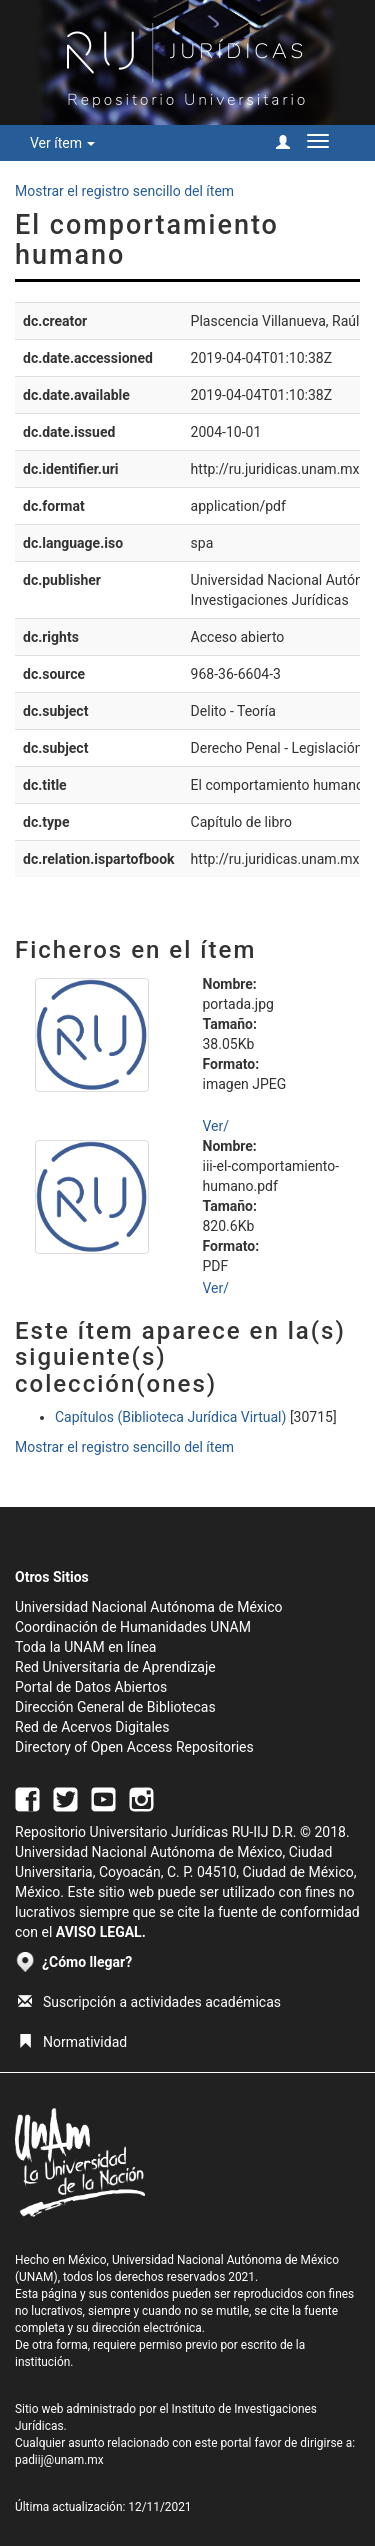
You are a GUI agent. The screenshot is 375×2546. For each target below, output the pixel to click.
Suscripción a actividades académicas (149, 2002)
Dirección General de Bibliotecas (115, 1707)
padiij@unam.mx (59, 2460)
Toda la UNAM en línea (85, 1647)
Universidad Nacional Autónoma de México (149, 1607)
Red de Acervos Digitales (92, 1727)
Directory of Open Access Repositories (134, 1747)
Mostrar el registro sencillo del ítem (124, 191)
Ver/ (216, 1126)
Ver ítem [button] (62, 143)
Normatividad (72, 2042)
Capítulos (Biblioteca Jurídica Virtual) (170, 1417)
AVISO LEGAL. (101, 1932)
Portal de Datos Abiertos (91, 1687)
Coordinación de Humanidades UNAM (133, 1627)
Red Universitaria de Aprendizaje (115, 1667)
